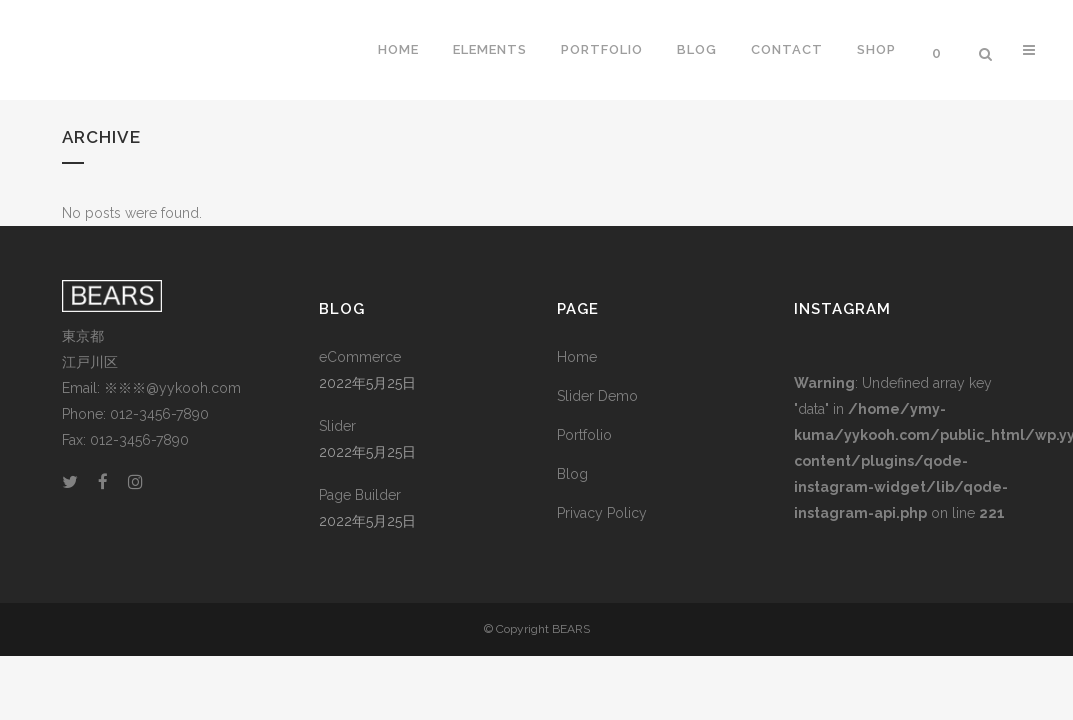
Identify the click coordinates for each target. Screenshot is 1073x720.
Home (577, 357)
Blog (572, 474)
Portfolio (584, 435)
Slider (337, 426)
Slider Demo (597, 396)
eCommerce (360, 357)
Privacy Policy (602, 513)
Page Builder (360, 495)
